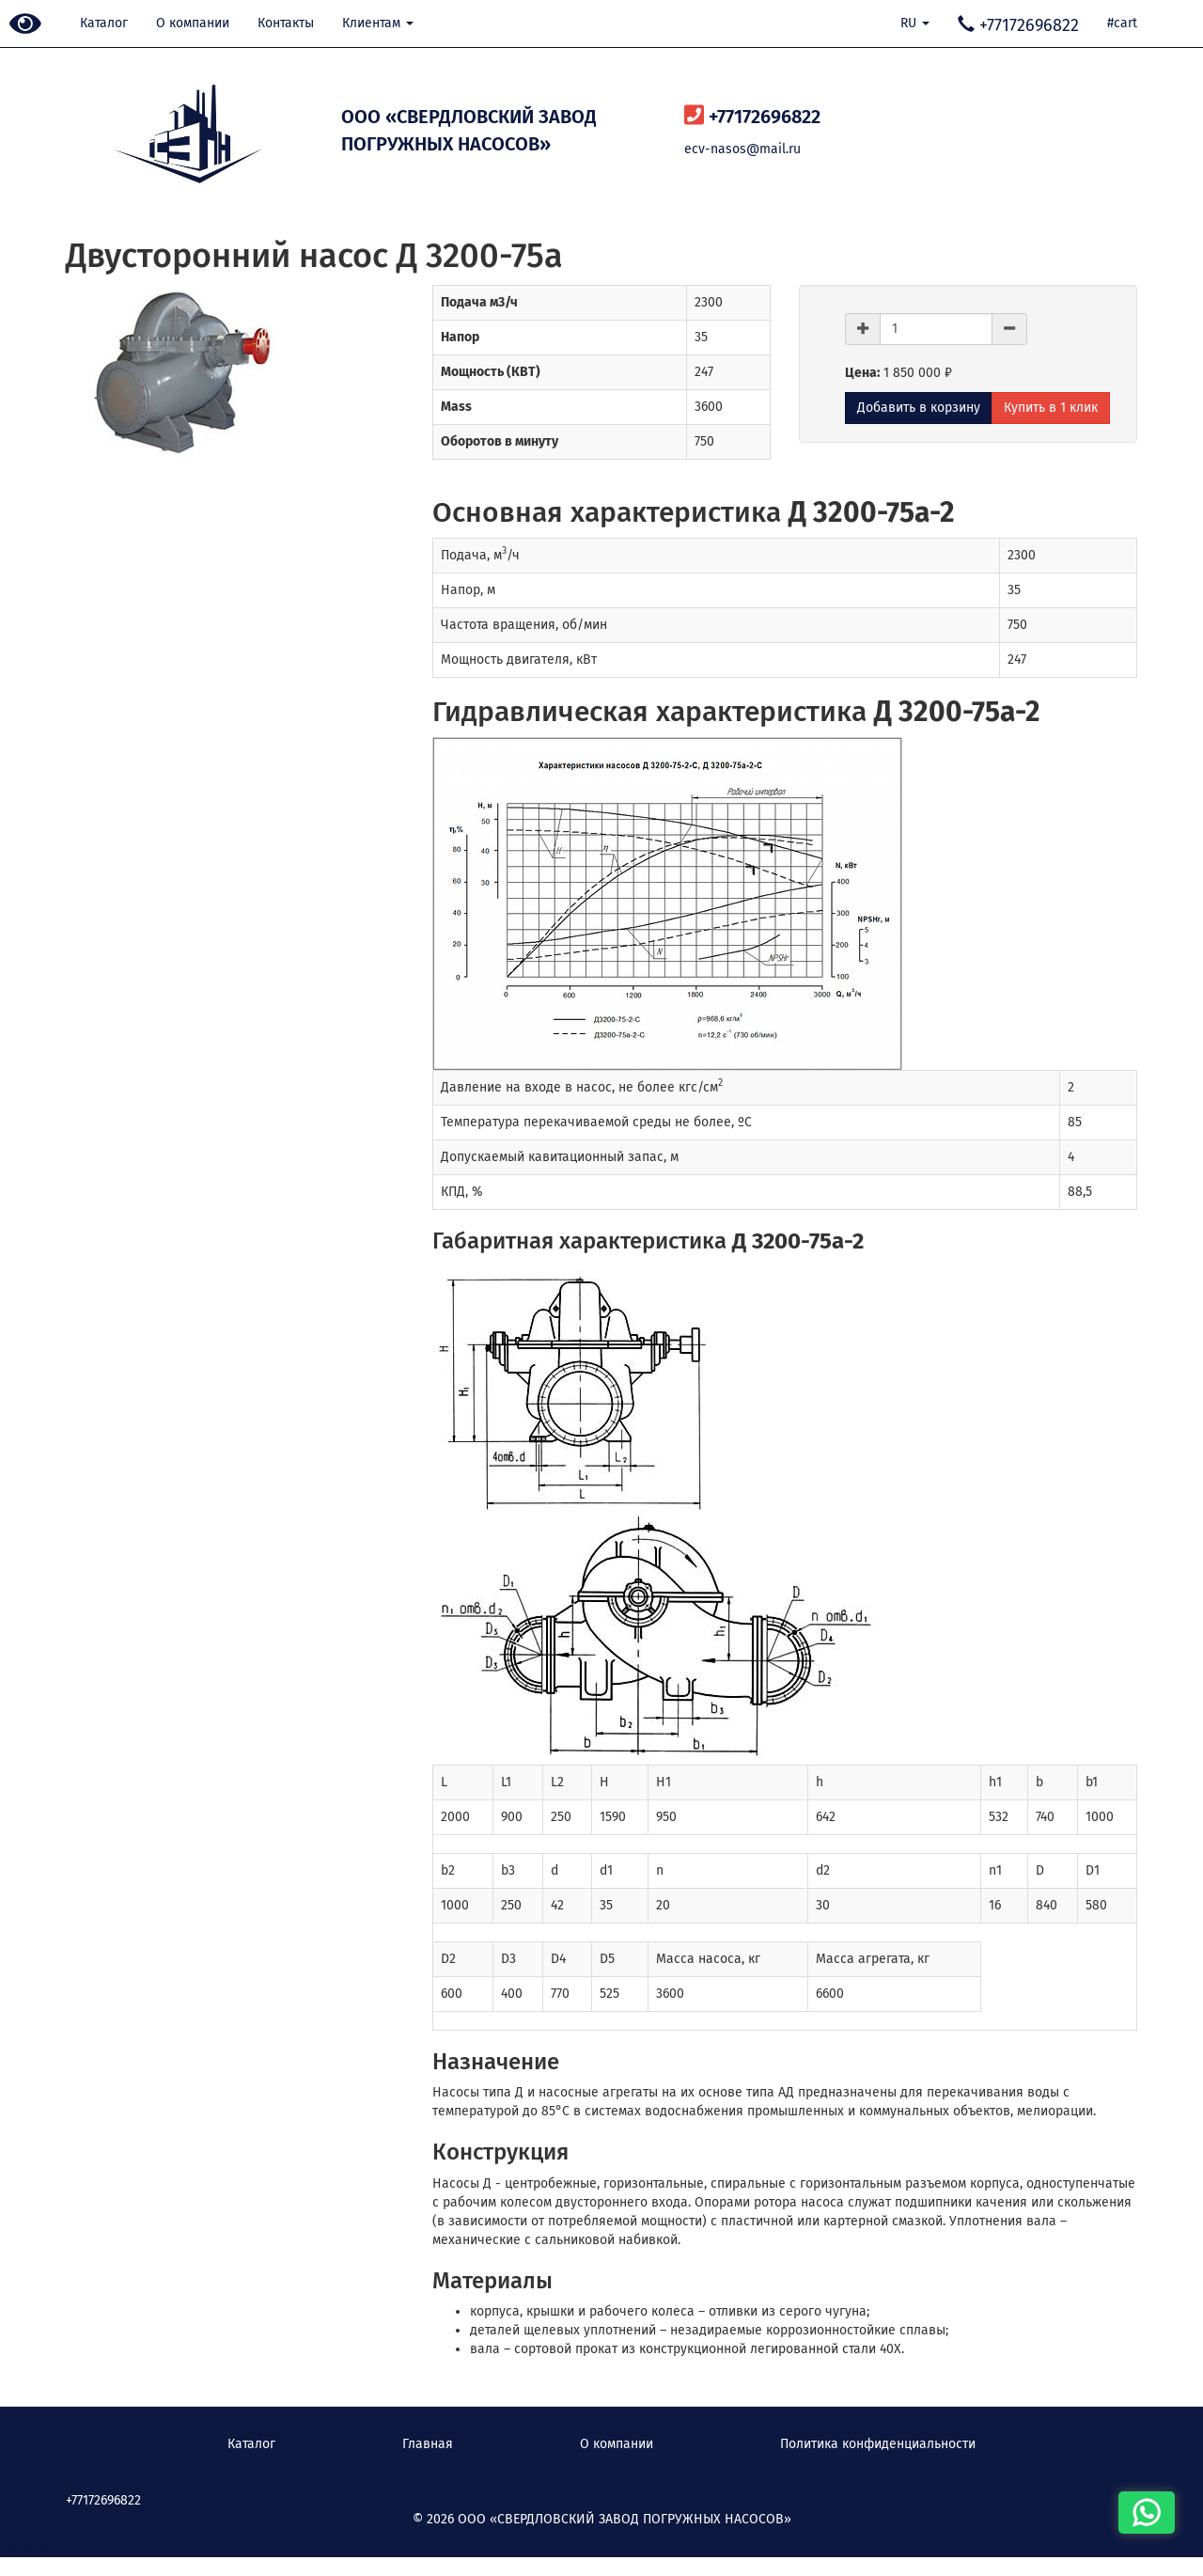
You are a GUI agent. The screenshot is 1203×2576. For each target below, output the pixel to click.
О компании (192, 23)
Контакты (286, 23)
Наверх (33, 2547)
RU (915, 23)
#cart (1122, 23)
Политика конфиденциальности (878, 2444)
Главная (427, 2444)
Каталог (104, 23)
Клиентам (378, 23)
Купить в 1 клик (1051, 408)
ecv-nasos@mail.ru (742, 149)
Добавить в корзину (918, 408)
